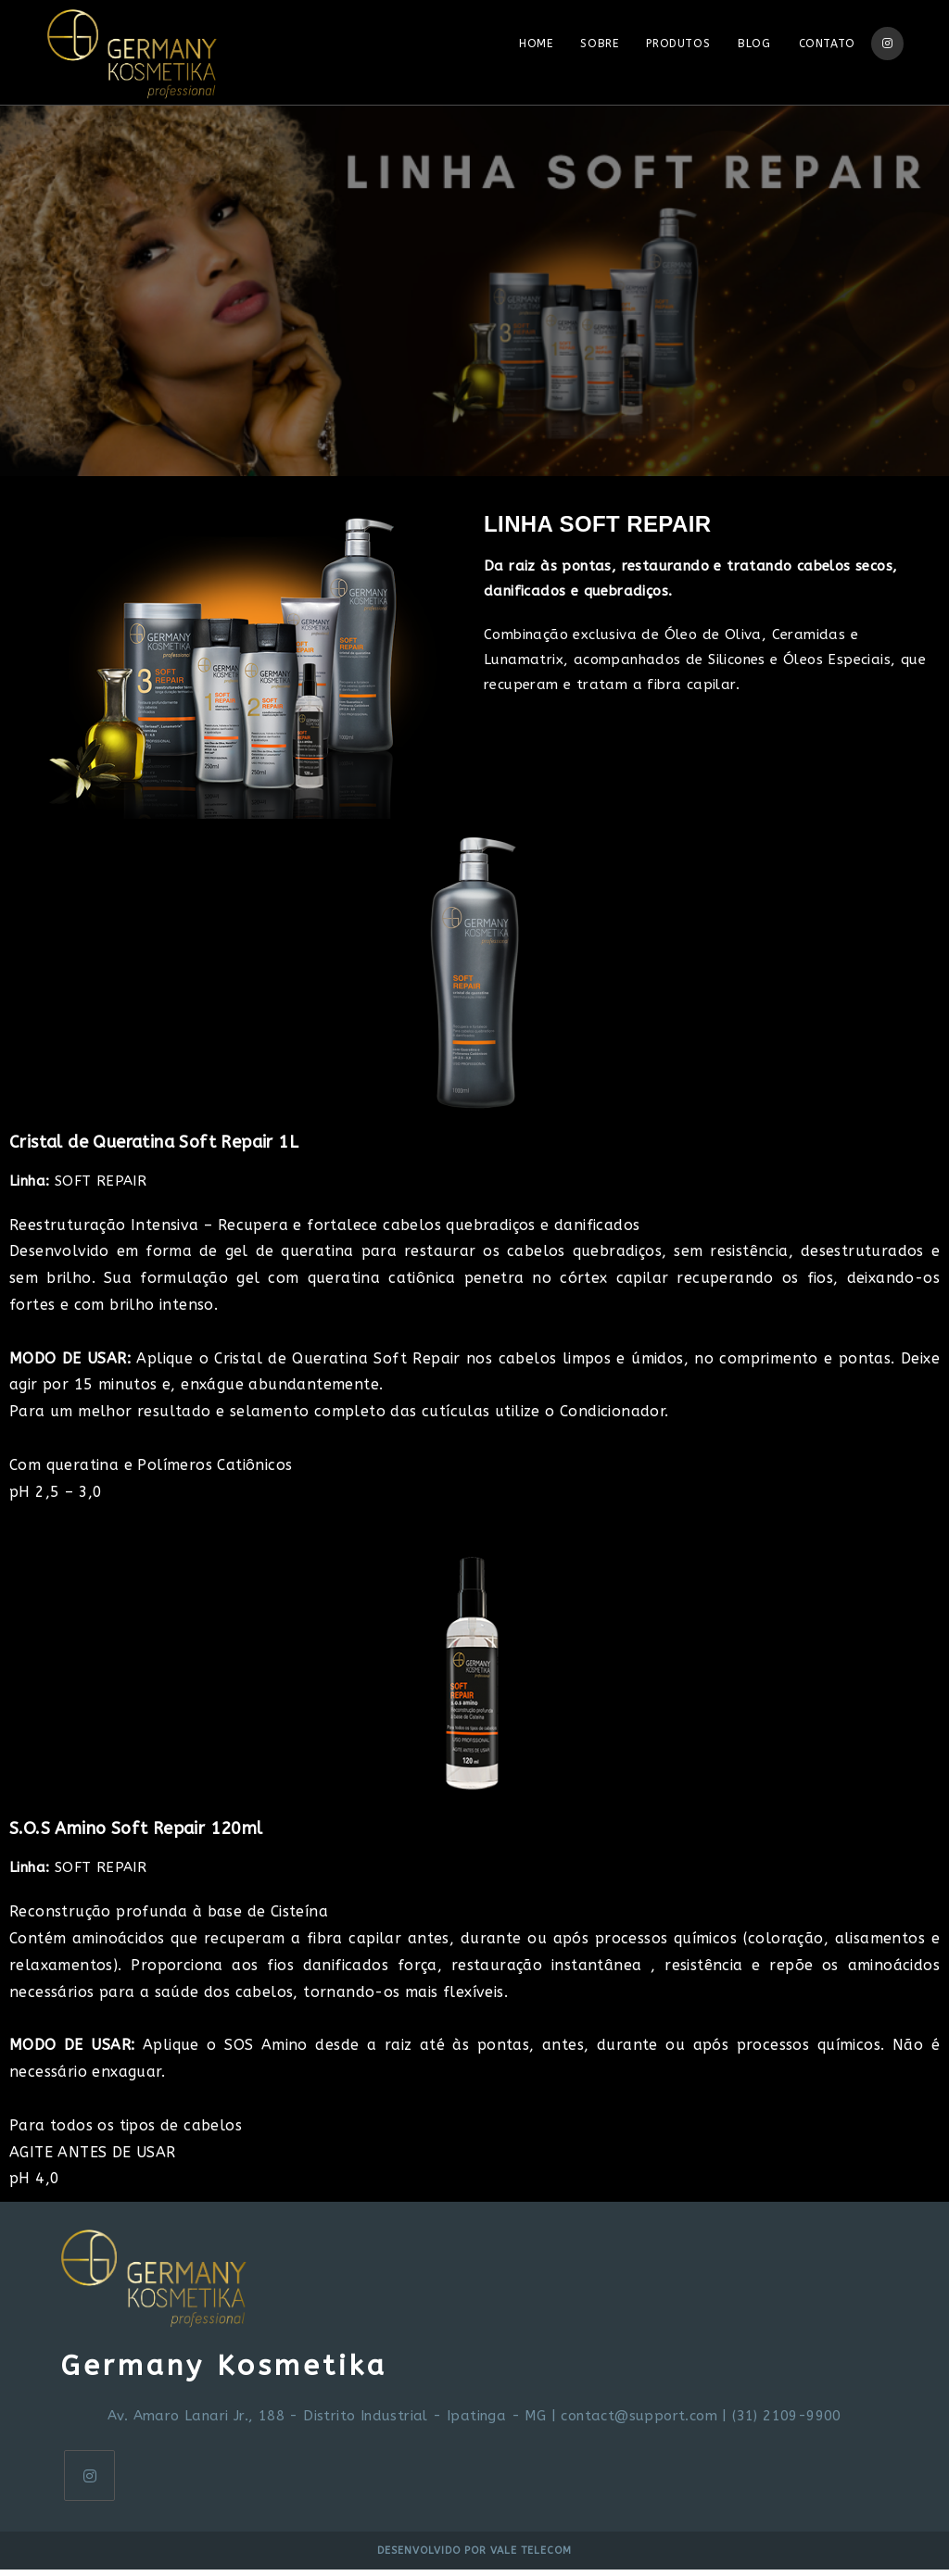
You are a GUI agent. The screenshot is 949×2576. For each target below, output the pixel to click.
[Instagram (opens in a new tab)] (887, 43)
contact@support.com (639, 2422)
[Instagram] (89, 2482)
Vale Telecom (531, 2557)
